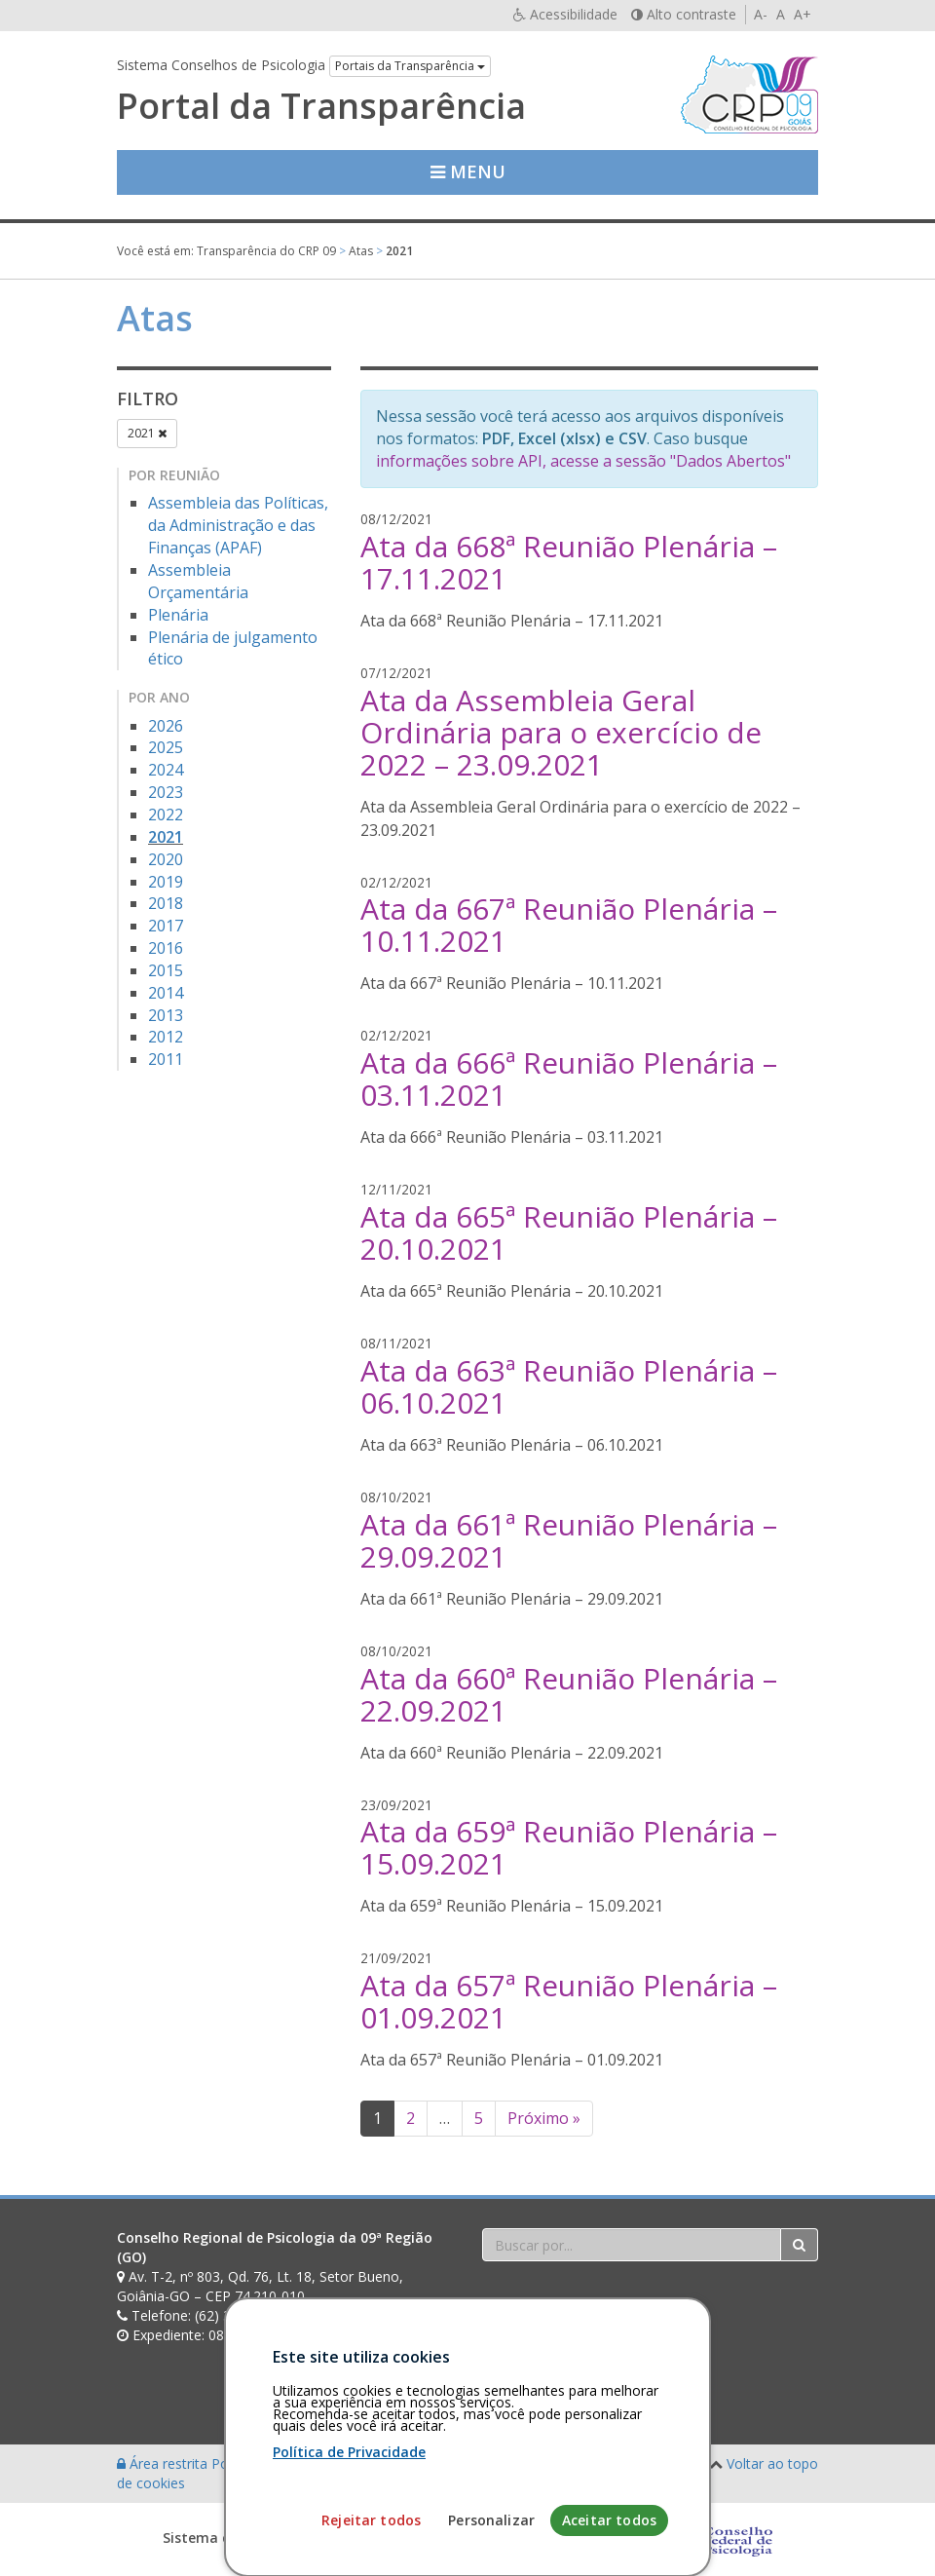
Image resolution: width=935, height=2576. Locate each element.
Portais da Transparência (410, 65)
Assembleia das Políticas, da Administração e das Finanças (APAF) (238, 525)
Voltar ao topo (772, 2463)
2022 (165, 814)
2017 (165, 925)
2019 (165, 881)
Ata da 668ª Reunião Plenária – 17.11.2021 (568, 562)
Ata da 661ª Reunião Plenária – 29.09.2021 (568, 1540)
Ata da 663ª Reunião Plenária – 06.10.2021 (568, 1386)
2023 (165, 792)
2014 (165, 993)
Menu (467, 171)
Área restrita (164, 2463)
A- (760, 14)
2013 (165, 1015)
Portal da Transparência (321, 106)
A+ (802, 14)
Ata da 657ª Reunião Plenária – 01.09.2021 (568, 2001)
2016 (165, 948)
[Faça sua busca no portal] (631, 2244)
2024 (165, 769)
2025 (165, 747)
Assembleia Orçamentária (198, 581)
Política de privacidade (283, 2463)
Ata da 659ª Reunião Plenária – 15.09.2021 (568, 1847)
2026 (165, 726)
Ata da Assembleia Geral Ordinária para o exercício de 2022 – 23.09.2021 (561, 732)
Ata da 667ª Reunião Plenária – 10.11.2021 (568, 925)
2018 (165, 903)
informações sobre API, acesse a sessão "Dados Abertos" (583, 461)
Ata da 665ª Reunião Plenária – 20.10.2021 (568, 1232)
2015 (165, 970)
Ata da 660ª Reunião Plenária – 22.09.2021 (568, 1694)
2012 (165, 1036)
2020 (165, 859)
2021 (147, 433)
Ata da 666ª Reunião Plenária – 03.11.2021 (568, 1078)
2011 (165, 1059)
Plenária (178, 614)
